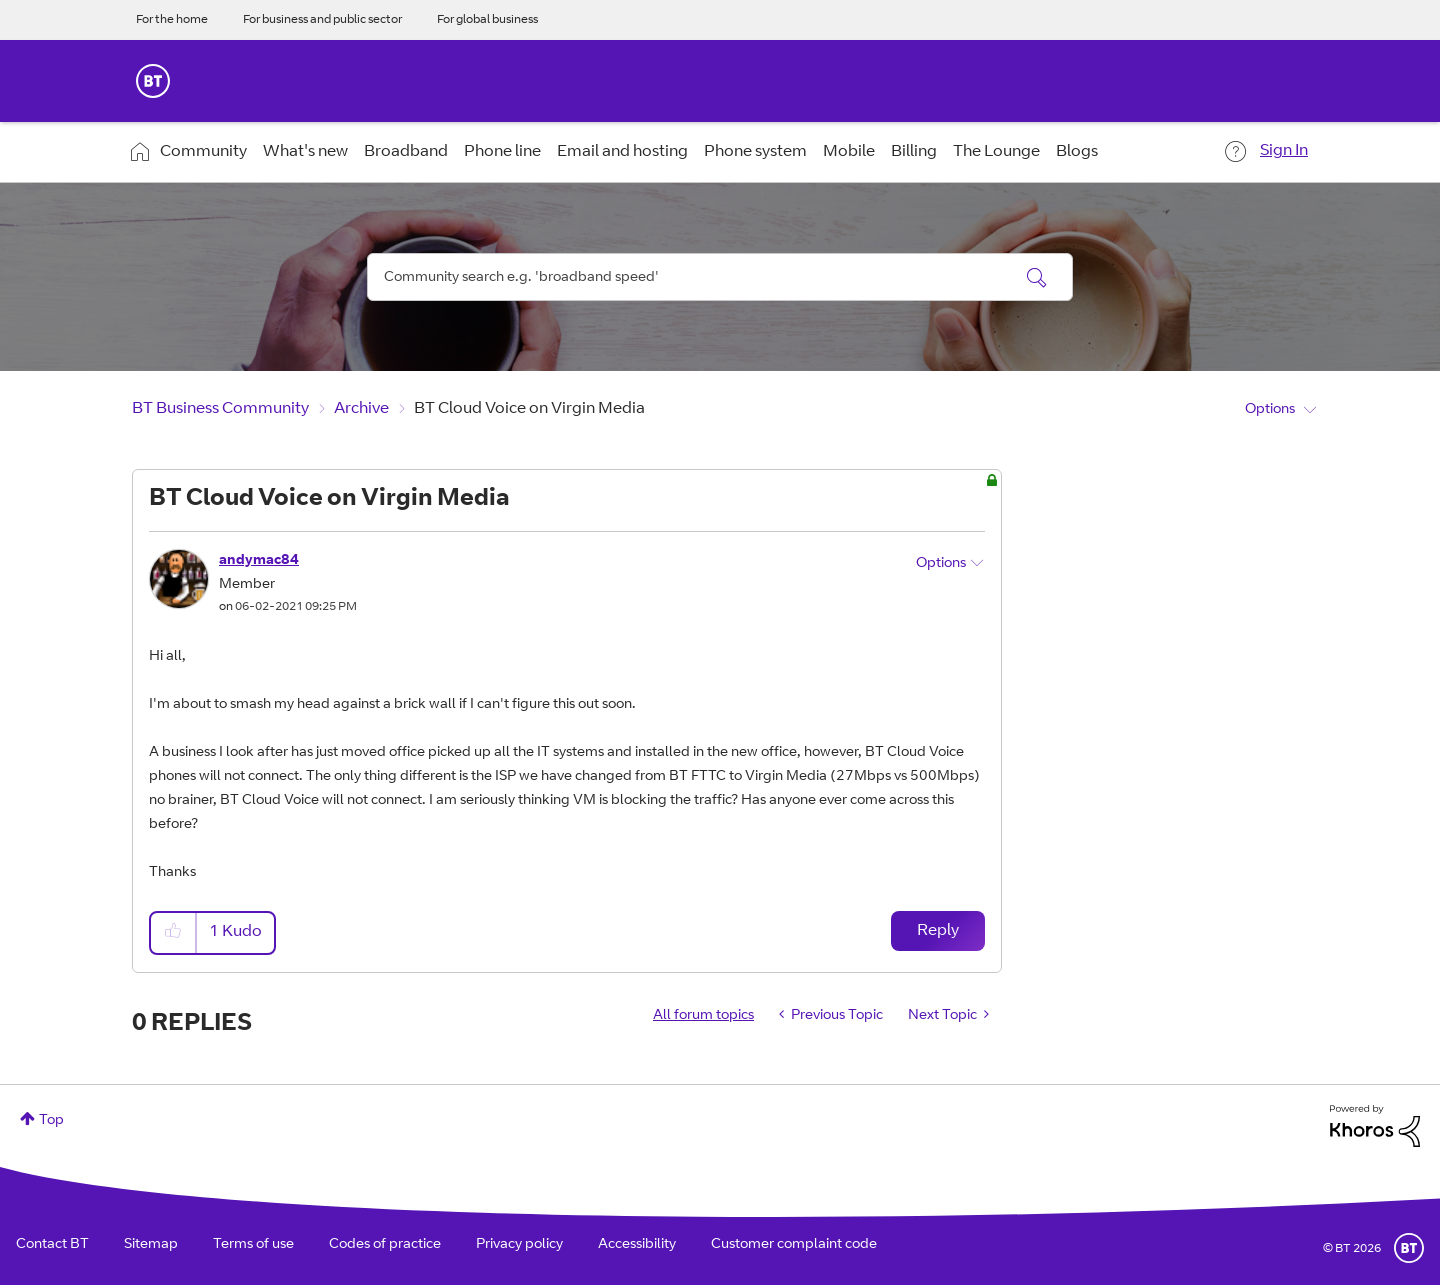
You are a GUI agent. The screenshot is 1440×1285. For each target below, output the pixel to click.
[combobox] (720, 277)
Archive (361, 409)
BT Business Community (220, 409)
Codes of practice (385, 1245)
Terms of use (253, 1245)
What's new (305, 152)
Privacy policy (519, 1245)
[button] (174, 932)
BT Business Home (153, 81)
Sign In (1284, 151)
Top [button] (51, 1121)
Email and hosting (622, 152)
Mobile (849, 152)
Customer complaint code (794, 1245)
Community (203, 152)
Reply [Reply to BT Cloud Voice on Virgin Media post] (938, 931)
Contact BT (52, 1245)
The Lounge (996, 152)
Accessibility (637, 1245)
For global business (487, 20)
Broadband (406, 152)
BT (1409, 1248)
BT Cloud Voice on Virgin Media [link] (529, 409)
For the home (172, 20)
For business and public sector (322, 20)
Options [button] (1270, 410)
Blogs (1077, 152)
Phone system (755, 152)
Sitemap (151, 1245)
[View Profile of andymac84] (259, 561)
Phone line (502, 152)
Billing (914, 152)
